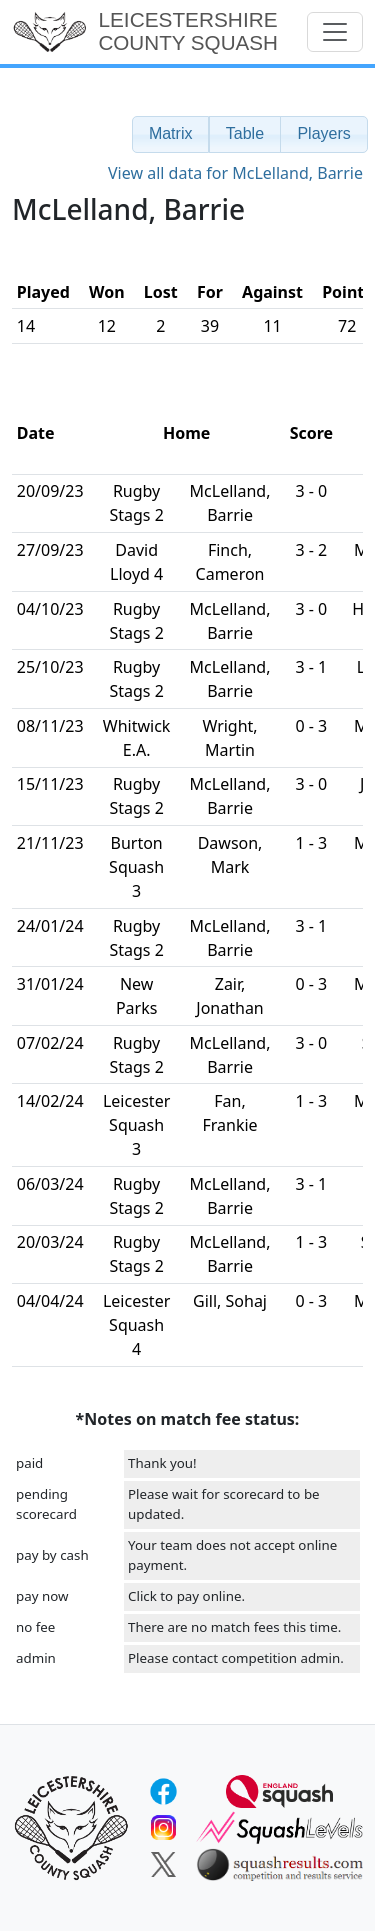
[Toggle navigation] (335, 32)
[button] (171, 134)
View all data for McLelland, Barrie (235, 173)
